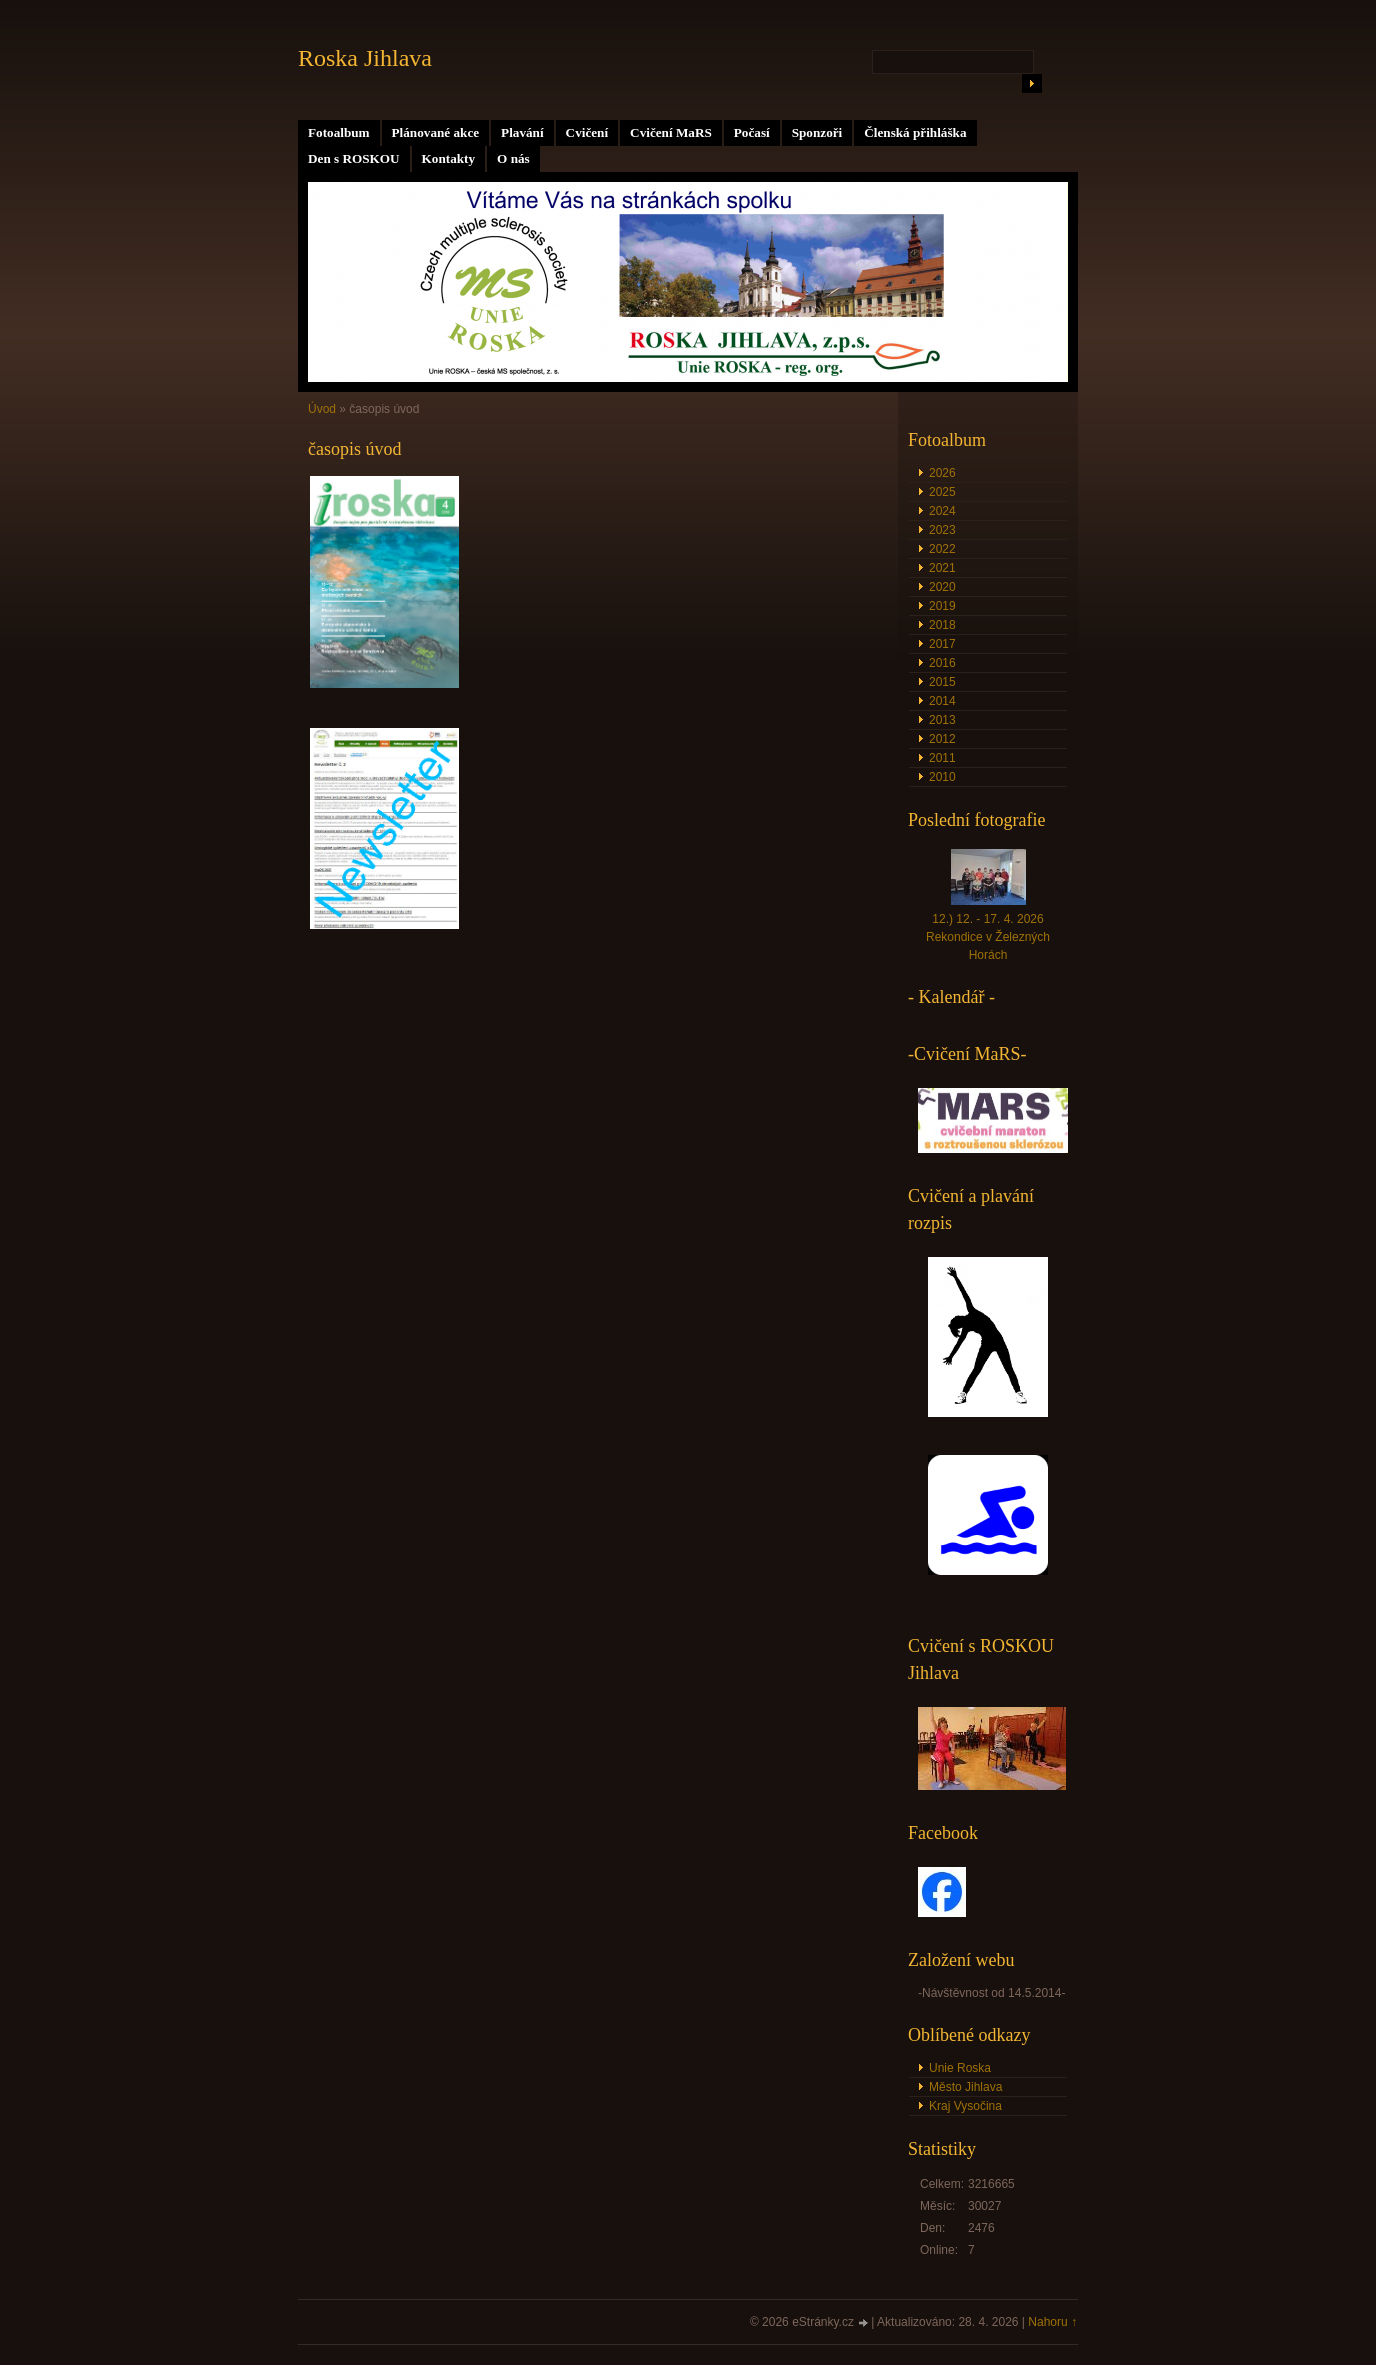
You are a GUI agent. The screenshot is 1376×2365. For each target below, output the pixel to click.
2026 (942, 473)
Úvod (322, 409)
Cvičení (587, 132)
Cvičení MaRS (671, 132)
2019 (942, 606)
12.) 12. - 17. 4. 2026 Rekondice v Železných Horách (988, 937)
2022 (942, 549)
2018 (942, 625)
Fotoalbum (339, 132)
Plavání (522, 132)
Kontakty (449, 158)
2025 (942, 492)
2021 (942, 568)
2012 (942, 739)
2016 (942, 663)
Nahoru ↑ (1052, 2322)
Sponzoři (817, 132)
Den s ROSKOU (354, 158)
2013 (942, 720)
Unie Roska (960, 2068)
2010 (942, 777)
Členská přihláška (915, 132)
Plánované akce (436, 132)
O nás (513, 158)
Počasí (752, 132)
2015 (942, 682)
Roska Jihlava (365, 58)
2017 (942, 644)
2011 (942, 758)
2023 (942, 530)
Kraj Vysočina (965, 2106)
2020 (942, 587)
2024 (942, 511)
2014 (942, 701)
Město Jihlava (965, 2087)
